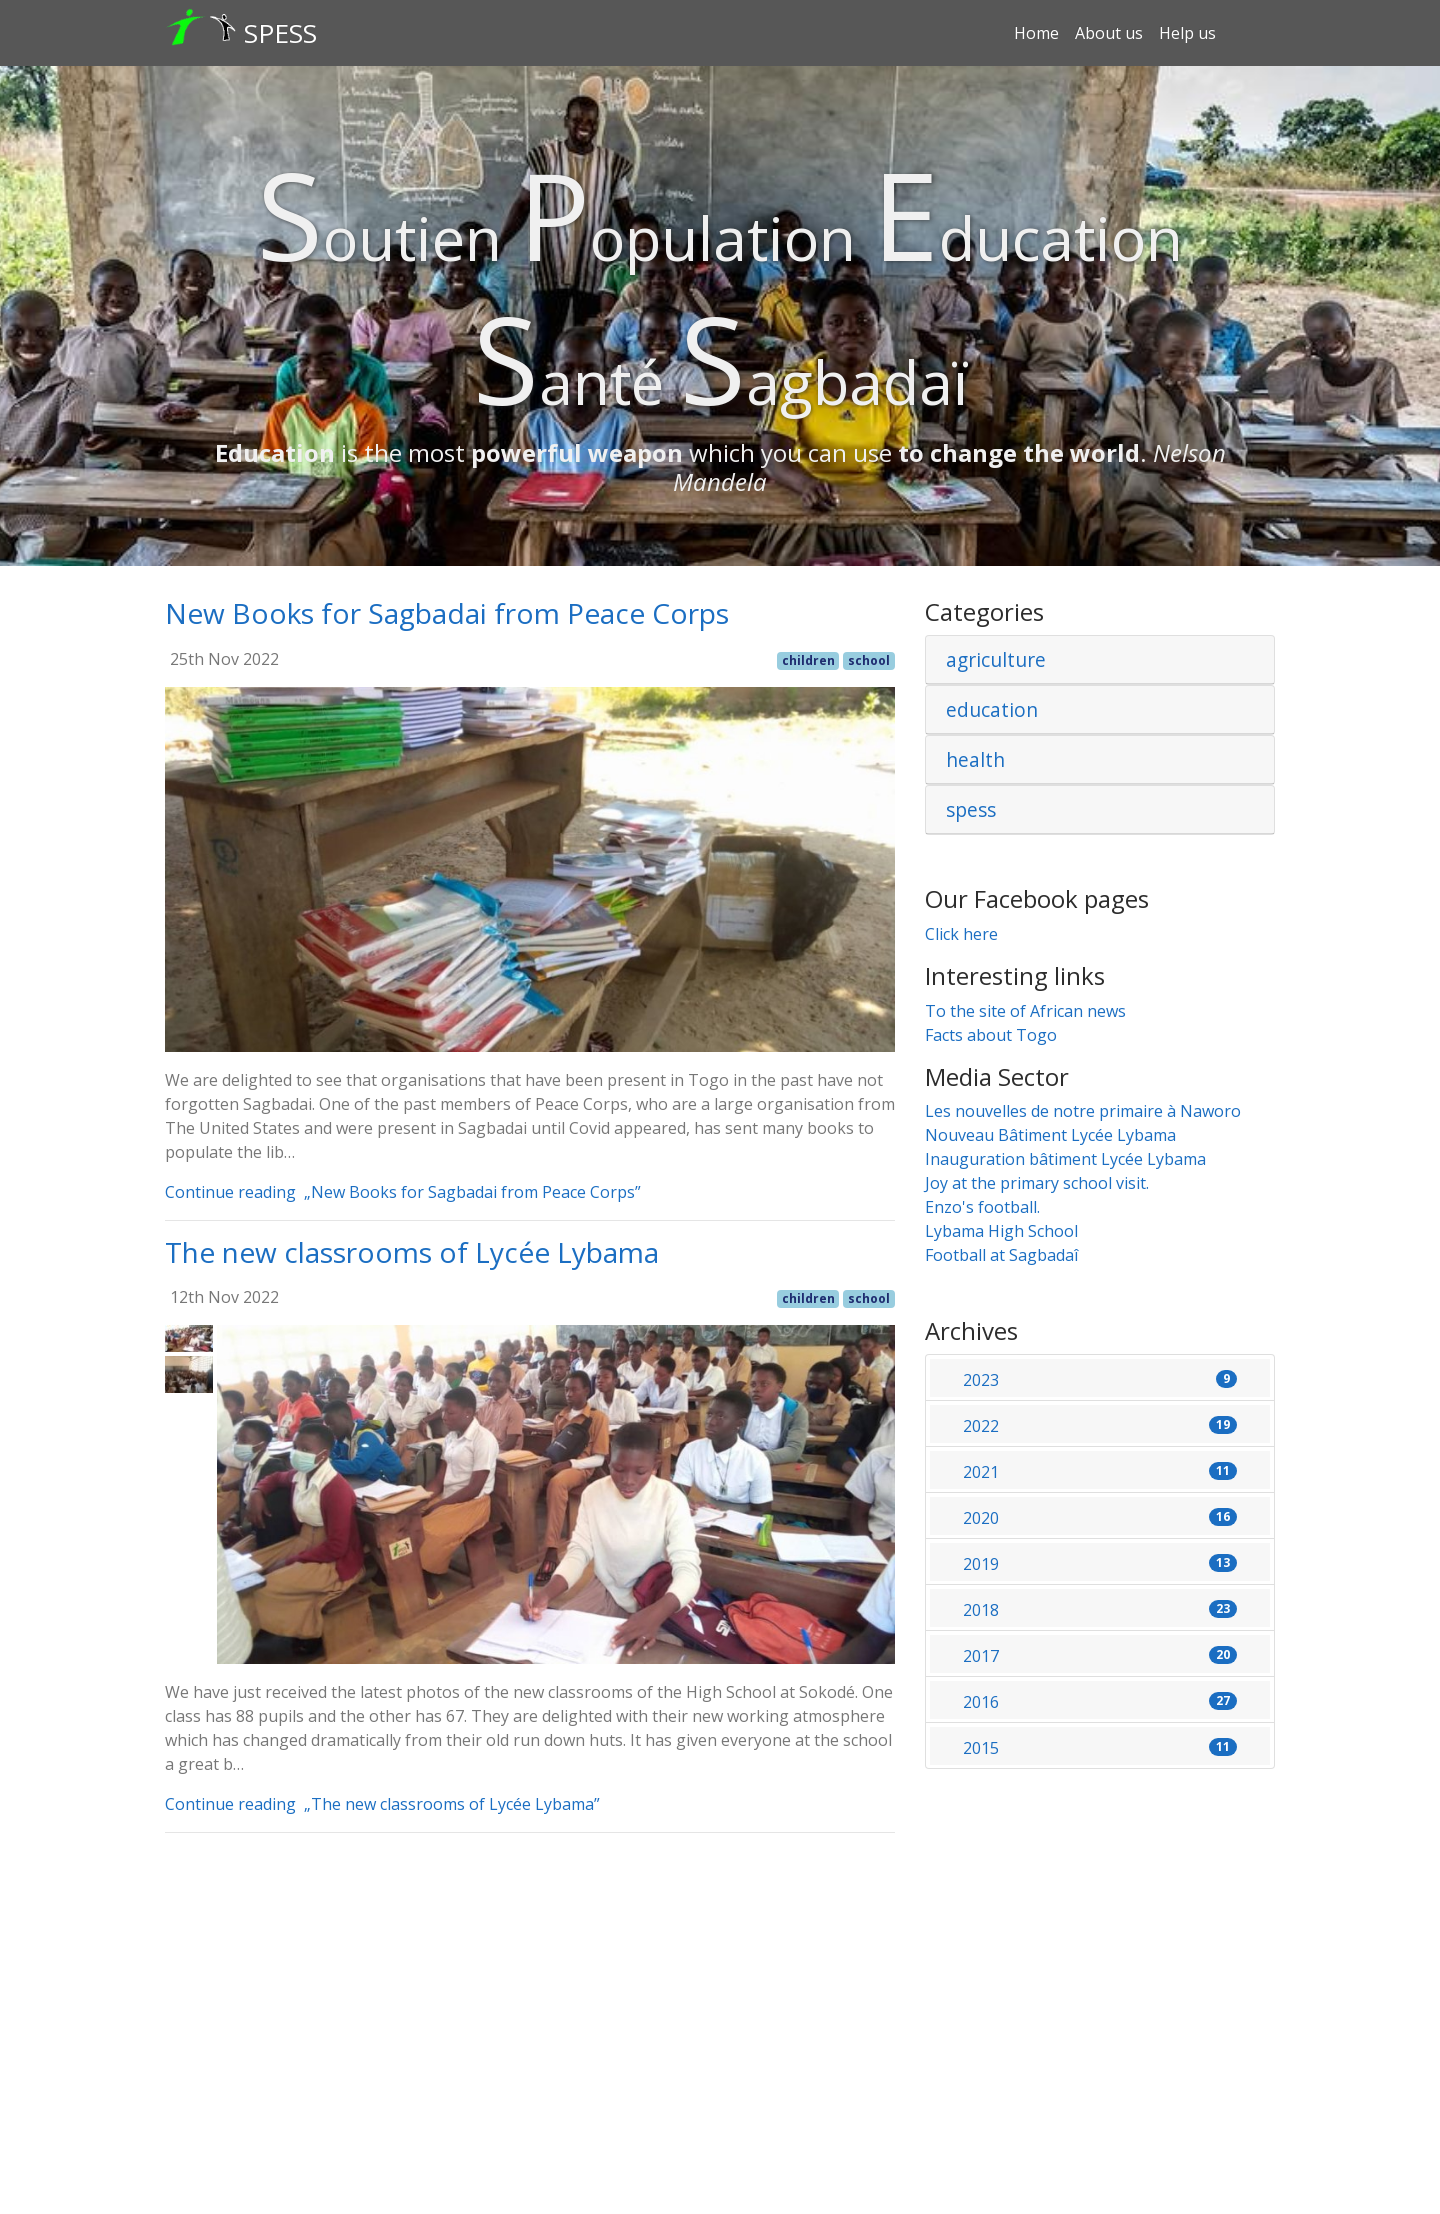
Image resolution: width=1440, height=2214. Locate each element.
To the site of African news (1025, 1011)
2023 (1100, 1380)
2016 (1100, 1702)
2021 (1100, 1472)
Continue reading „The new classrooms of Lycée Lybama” (389, 1804)
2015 (1100, 1748)
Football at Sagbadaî (1001, 1255)
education (992, 709)
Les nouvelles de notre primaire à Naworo (1083, 1111)
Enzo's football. (982, 1207)
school (869, 660)
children (808, 660)
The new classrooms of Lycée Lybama (412, 1252)
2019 (1100, 1564)
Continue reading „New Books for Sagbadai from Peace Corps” (409, 1192)
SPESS (280, 33)
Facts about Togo (991, 1035)
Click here (961, 934)
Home (1036, 33)
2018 (1100, 1610)
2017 (1100, 1656)
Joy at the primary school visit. (1037, 1183)
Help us (1187, 33)
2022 (1100, 1426)
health (975, 759)
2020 (1100, 1518)
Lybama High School (1001, 1231)
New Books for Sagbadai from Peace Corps (447, 613)
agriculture (996, 659)
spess (971, 809)
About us (1109, 33)
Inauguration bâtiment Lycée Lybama (1065, 1159)
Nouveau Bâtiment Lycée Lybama (1050, 1135)
